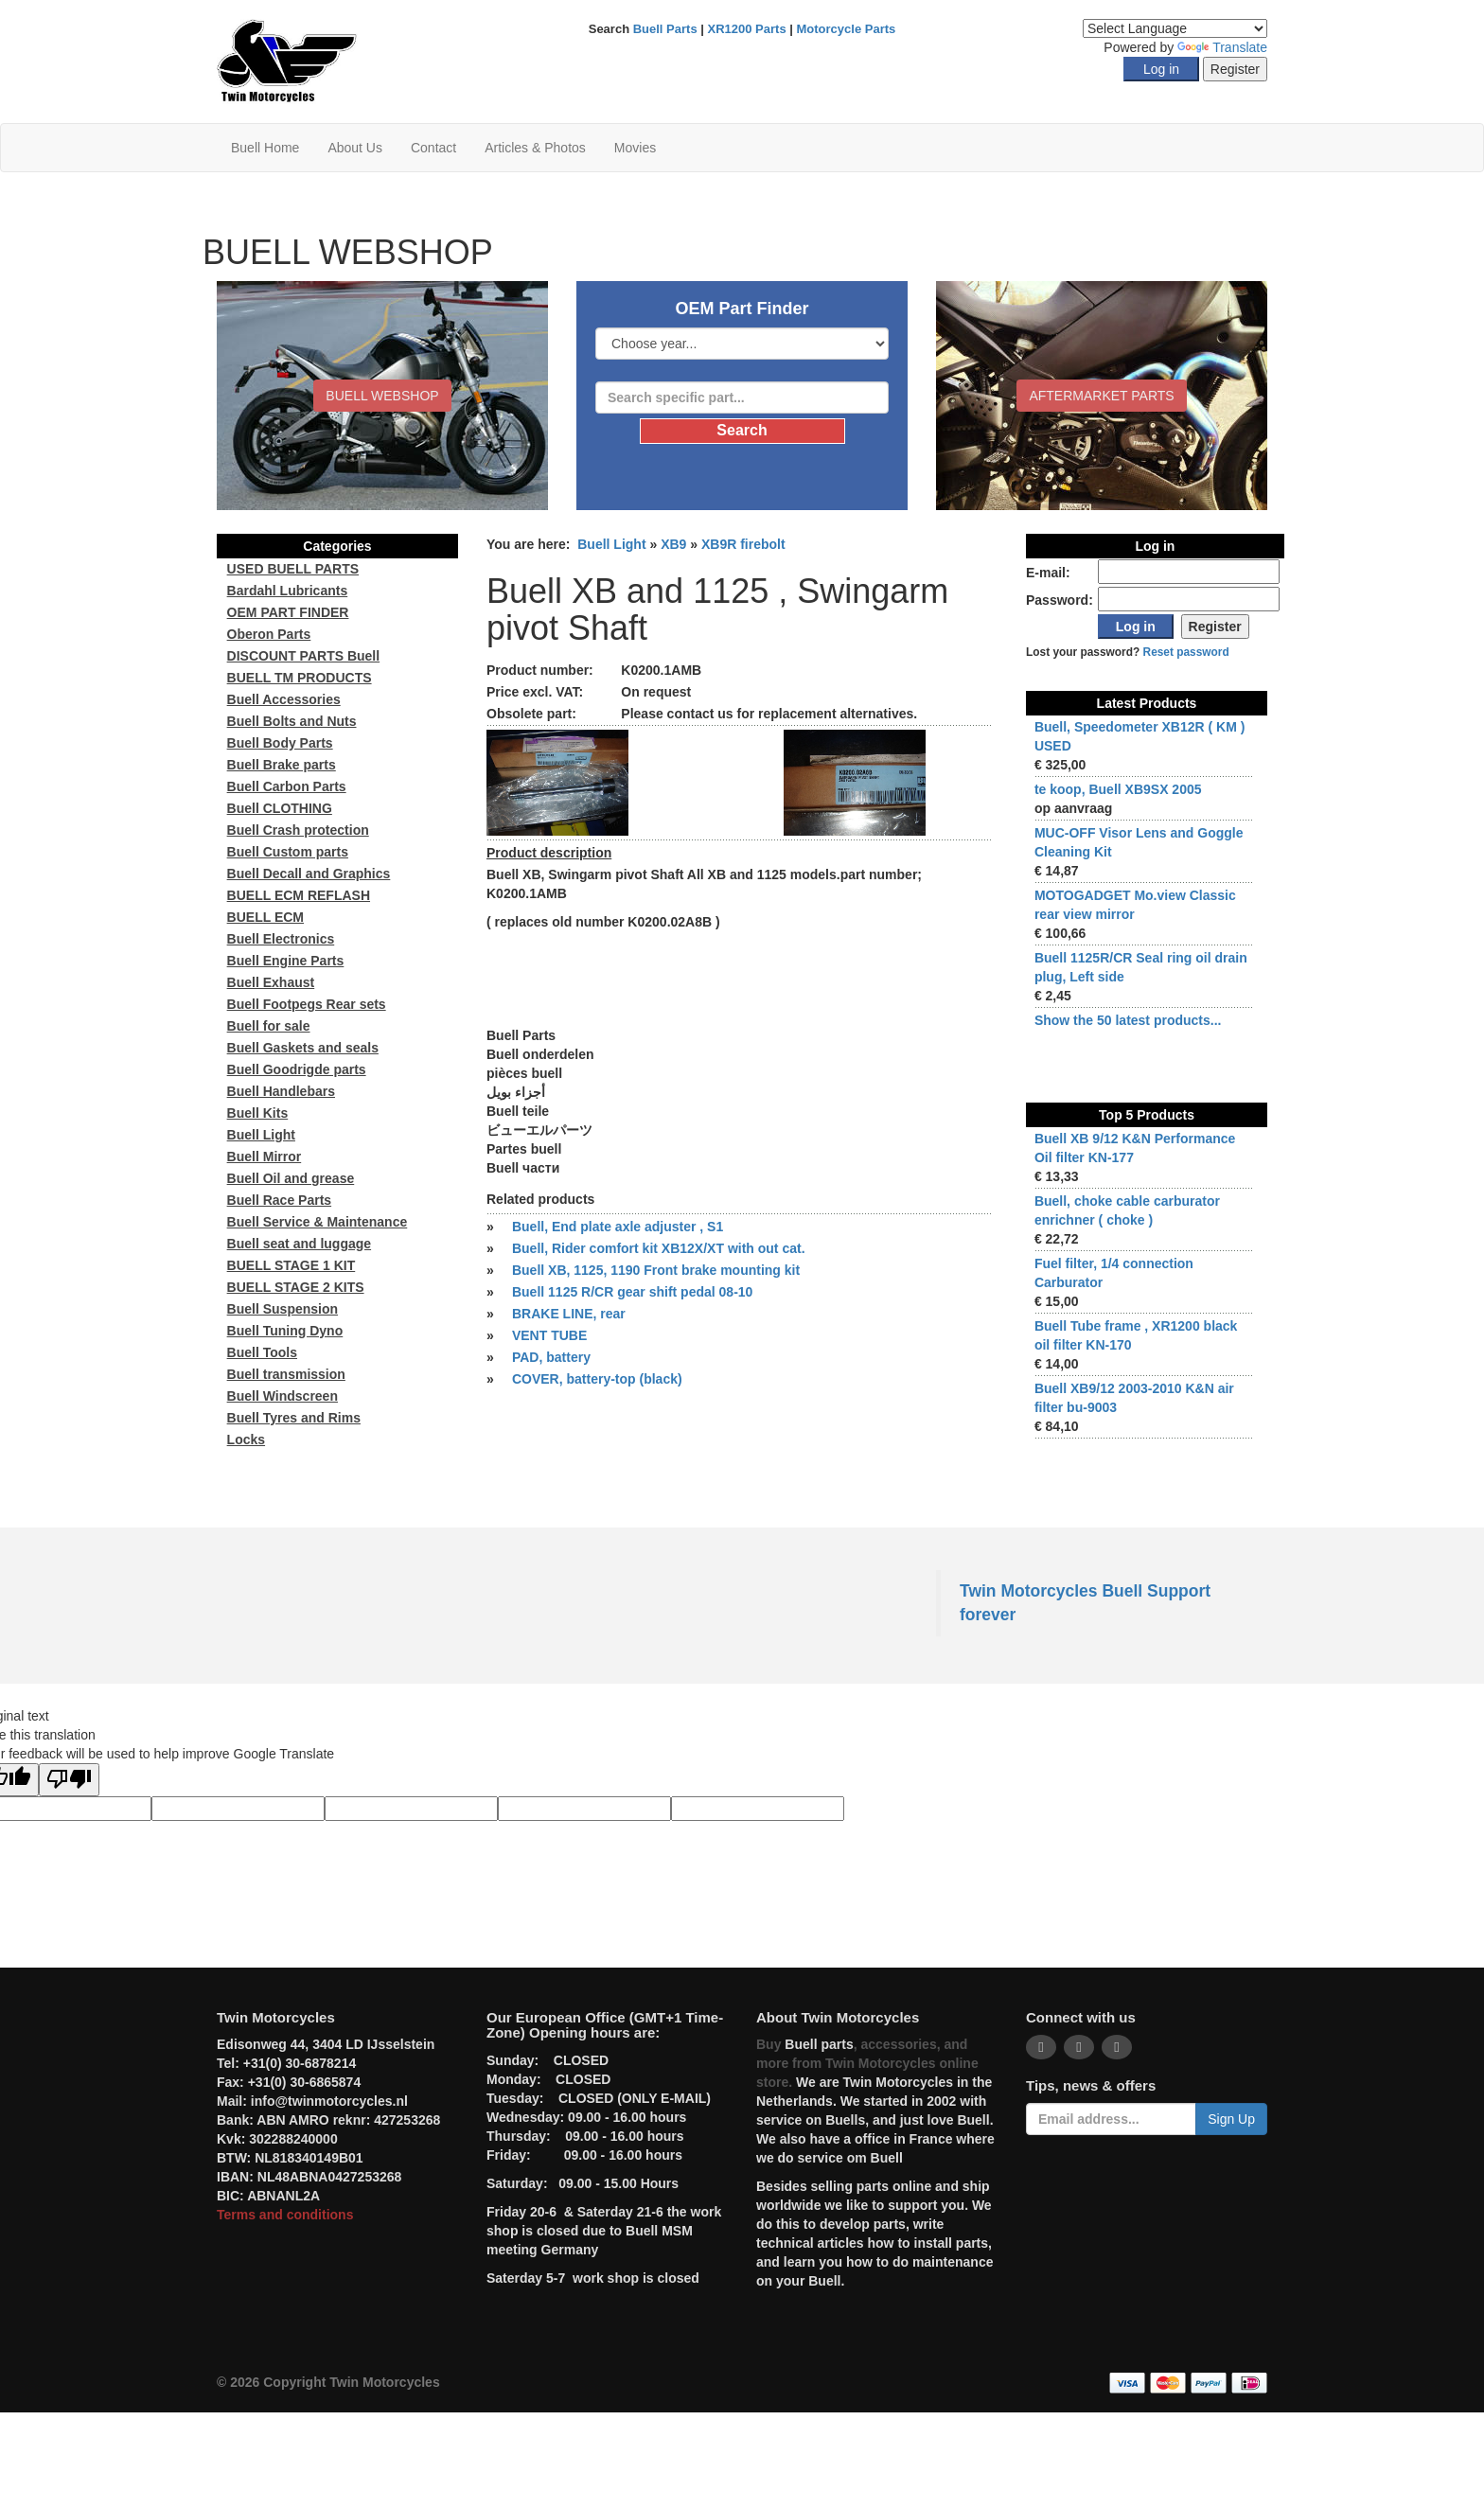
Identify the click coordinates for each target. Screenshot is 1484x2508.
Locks (246, 1439)
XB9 (673, 544)
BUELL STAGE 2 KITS (295, 1287)
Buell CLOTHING (279, 808)
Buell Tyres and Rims (294, 1417)
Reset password (1186, 652)
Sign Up (1231, 2119)
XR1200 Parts (747, 29)
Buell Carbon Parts (286, 786)
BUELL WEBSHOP (382, 395)
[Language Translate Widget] (1175, 28)
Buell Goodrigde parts (296, 1069)
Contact (433, 147)
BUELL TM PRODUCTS (299, 677)
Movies (635, 147)
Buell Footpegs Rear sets (306, 1004)
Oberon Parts (269, 634)
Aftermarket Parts (1101, 395)
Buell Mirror (264, 1156)
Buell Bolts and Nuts (292, 721)
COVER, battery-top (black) (597, 1378)
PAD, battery (551, 1357)
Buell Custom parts (287, 851)
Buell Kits (258, 1113)
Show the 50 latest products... (1128, 1020)
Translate (1222, 47)
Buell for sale (268, 1025)
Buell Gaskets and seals (303, 1047)
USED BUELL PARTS (293, 568)
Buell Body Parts (280, 743)
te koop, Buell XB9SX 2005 (1118, 789)
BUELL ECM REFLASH (298, 895)
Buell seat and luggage (299, 1243)
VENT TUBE (549, 1335)
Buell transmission (286, 1374)
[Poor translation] (69, 1779)
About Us (354, 147)
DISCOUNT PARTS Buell (303, 655)
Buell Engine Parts (285, 960)
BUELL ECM (265, 917)
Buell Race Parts (279, 1200)
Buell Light (611, 544)
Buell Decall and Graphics (309, 873)
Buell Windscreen (282, 1396)
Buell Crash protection (298, 830)
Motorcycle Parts (846, 29)
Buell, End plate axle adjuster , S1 (617, 1226)
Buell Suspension (282, 1308)
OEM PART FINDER (288, 612)
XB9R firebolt (743, 544)
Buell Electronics (281, 938)
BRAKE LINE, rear (569, 1313)
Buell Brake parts (281, 764)
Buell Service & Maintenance (317, 1221)
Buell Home (265, 147)
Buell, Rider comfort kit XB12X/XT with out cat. (658, 1248)
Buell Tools (262, 1352)
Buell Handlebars (281, 1091)
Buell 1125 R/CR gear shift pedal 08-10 (632, 1291)
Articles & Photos (535, 147)
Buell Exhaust (271, 982)
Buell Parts (665, 29)
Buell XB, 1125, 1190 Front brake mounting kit (656, 1270)
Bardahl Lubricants (287, 590)
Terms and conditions (285, 2214)
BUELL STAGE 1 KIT (291, 1265)
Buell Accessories (284, 699)
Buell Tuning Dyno (285, 1330)
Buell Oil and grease (291, 1178)
